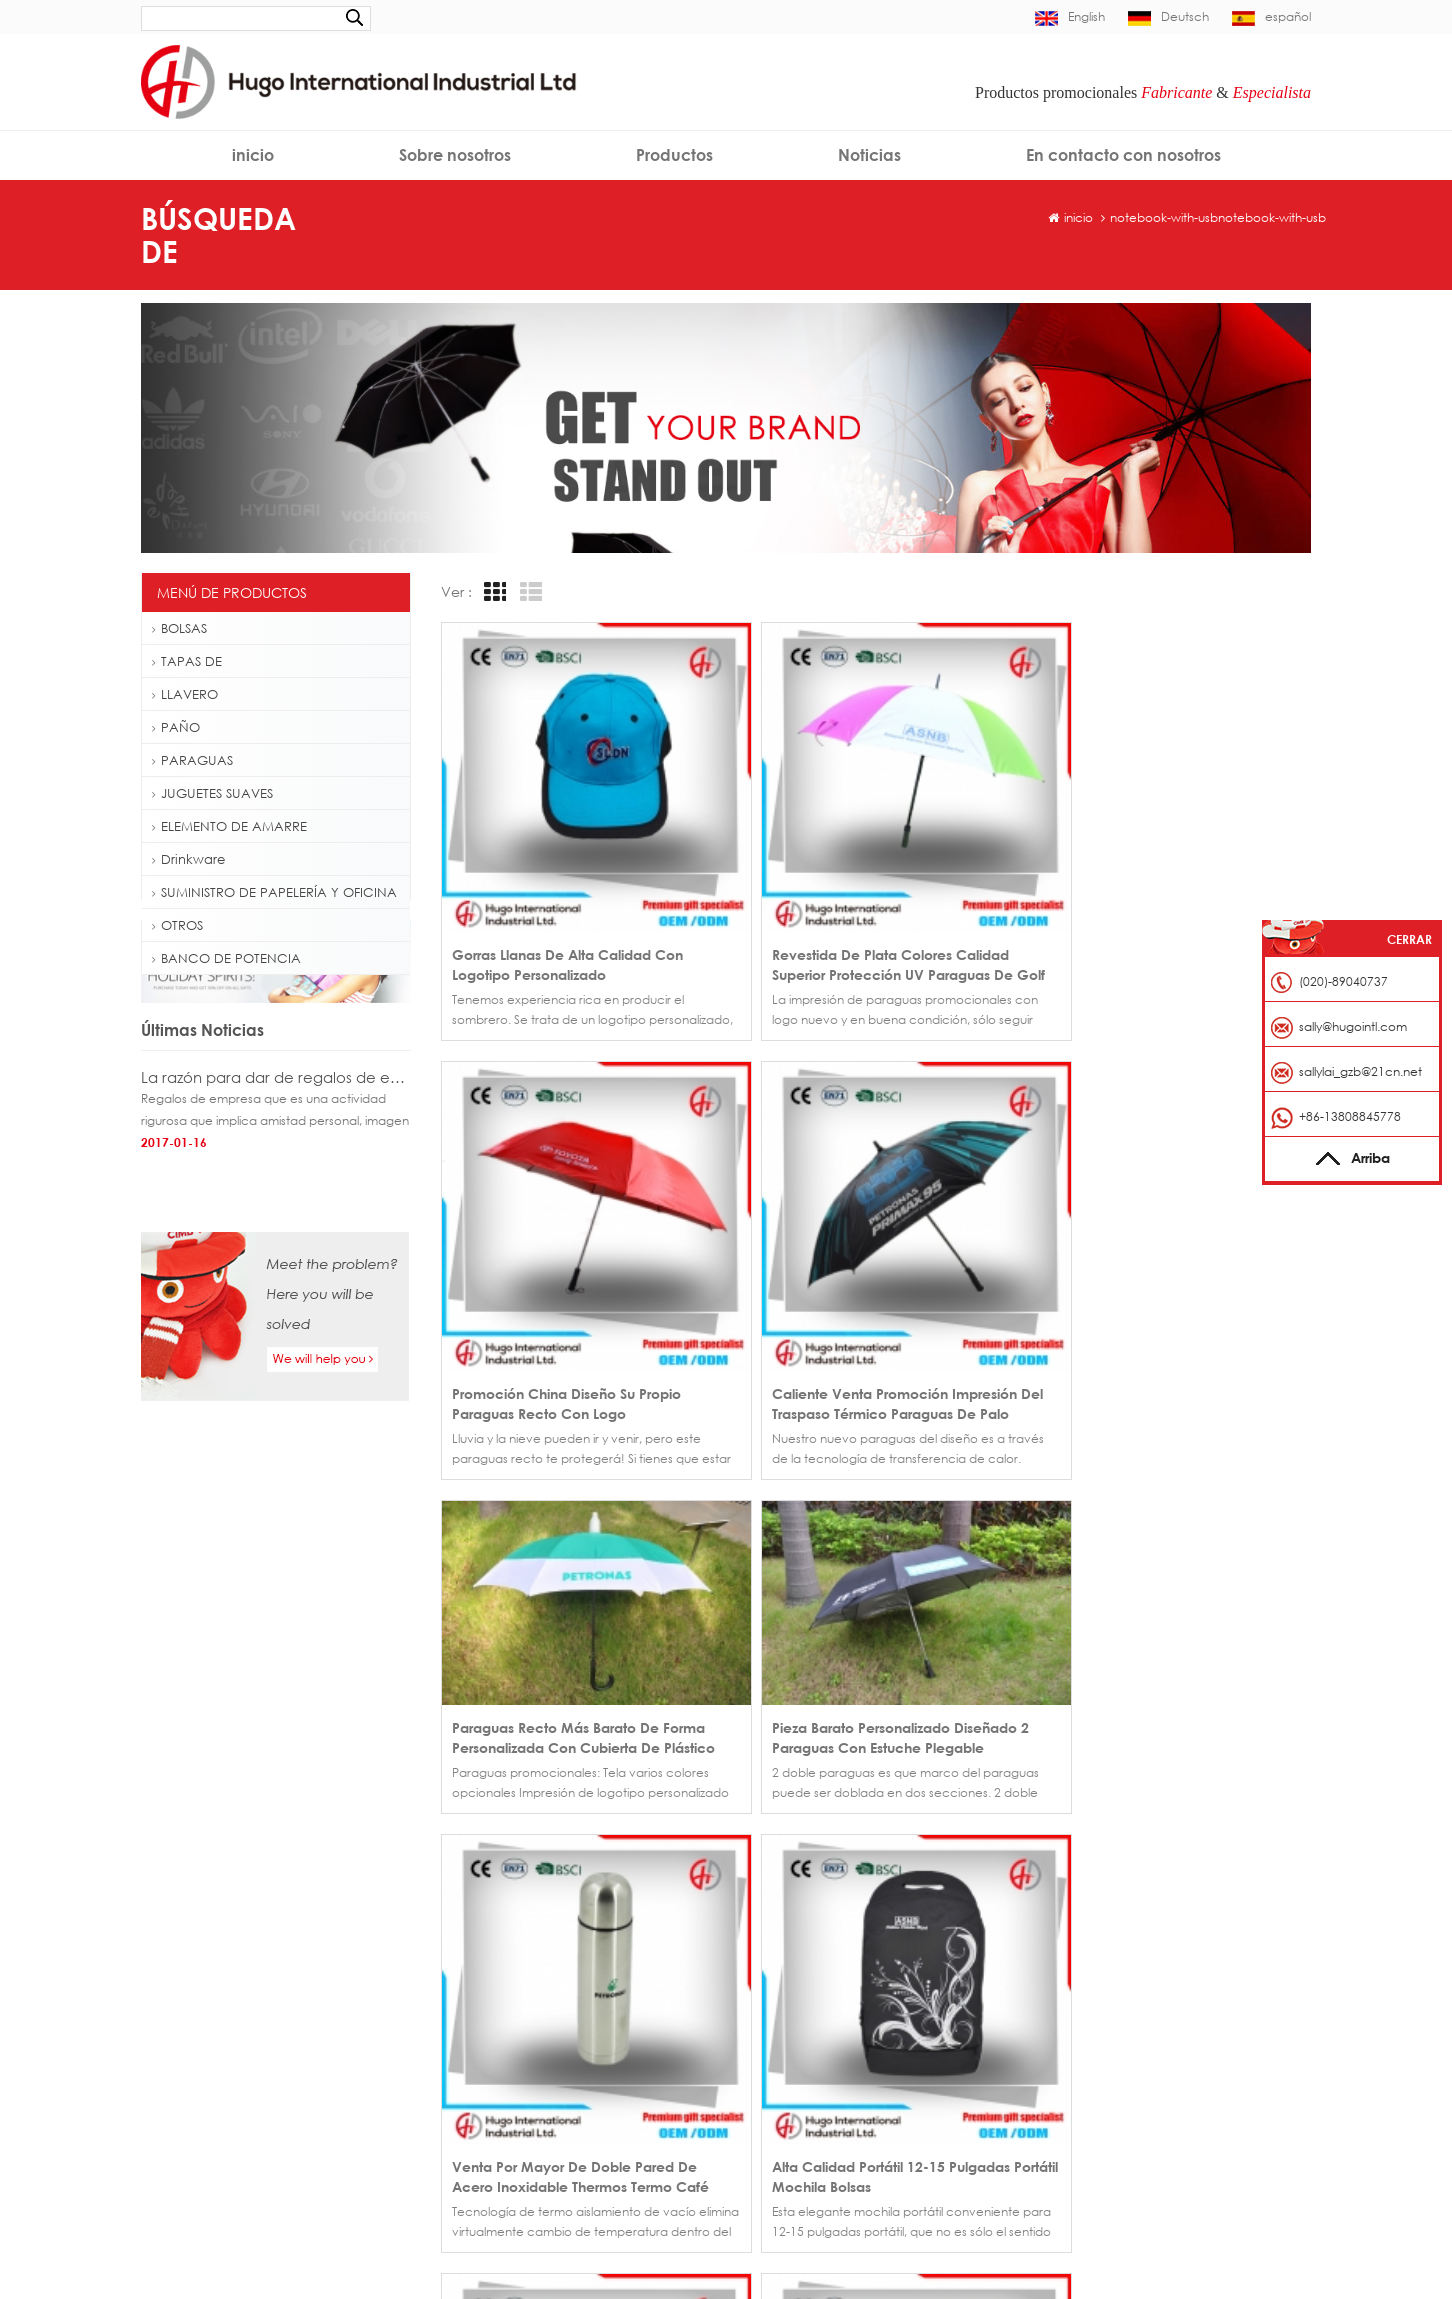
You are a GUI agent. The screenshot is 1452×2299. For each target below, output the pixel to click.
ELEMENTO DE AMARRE (229, 826)
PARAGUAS (192, 760)
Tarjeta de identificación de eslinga (253, 2172)
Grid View (492, 592)
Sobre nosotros (455, 155)
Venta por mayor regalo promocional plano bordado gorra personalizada (576, 1942)
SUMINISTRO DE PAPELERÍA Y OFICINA (274, 892)
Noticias (869, 155)
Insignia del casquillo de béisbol (242, 1980)
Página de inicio (791, 1942)
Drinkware (188, 859)
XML (888, 2062)
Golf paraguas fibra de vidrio (235, 2012)
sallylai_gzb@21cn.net (1360, 1071)
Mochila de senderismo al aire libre (252, 2076)
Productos (674, 155)
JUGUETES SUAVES (212, 793)
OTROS (177, 925)
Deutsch (1168, 16)
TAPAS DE (187, 661)
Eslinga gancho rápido (217, 2140)
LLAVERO (185, 694)
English (1070, 16)
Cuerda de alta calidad (221, 2204)
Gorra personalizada (212, 1948)
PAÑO (176, 727)
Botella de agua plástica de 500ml (251, 2044)
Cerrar (1409, 939)
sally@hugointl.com (1135, 1972)
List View (528, 592)
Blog (888, 2032)
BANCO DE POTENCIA (226, 958)
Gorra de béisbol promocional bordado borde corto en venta (576, 2002)
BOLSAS (179, 628)
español (1271, 16)
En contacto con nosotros (1123, 155)
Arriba (1352, 1157)
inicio (253, 155)
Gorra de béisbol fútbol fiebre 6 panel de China (576, 1972)
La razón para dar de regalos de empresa (276, 1152)
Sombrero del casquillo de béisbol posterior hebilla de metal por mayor (576, 2032)
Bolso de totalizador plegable (237, 2108)
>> (525, 1668)
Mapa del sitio (786, 2062)
